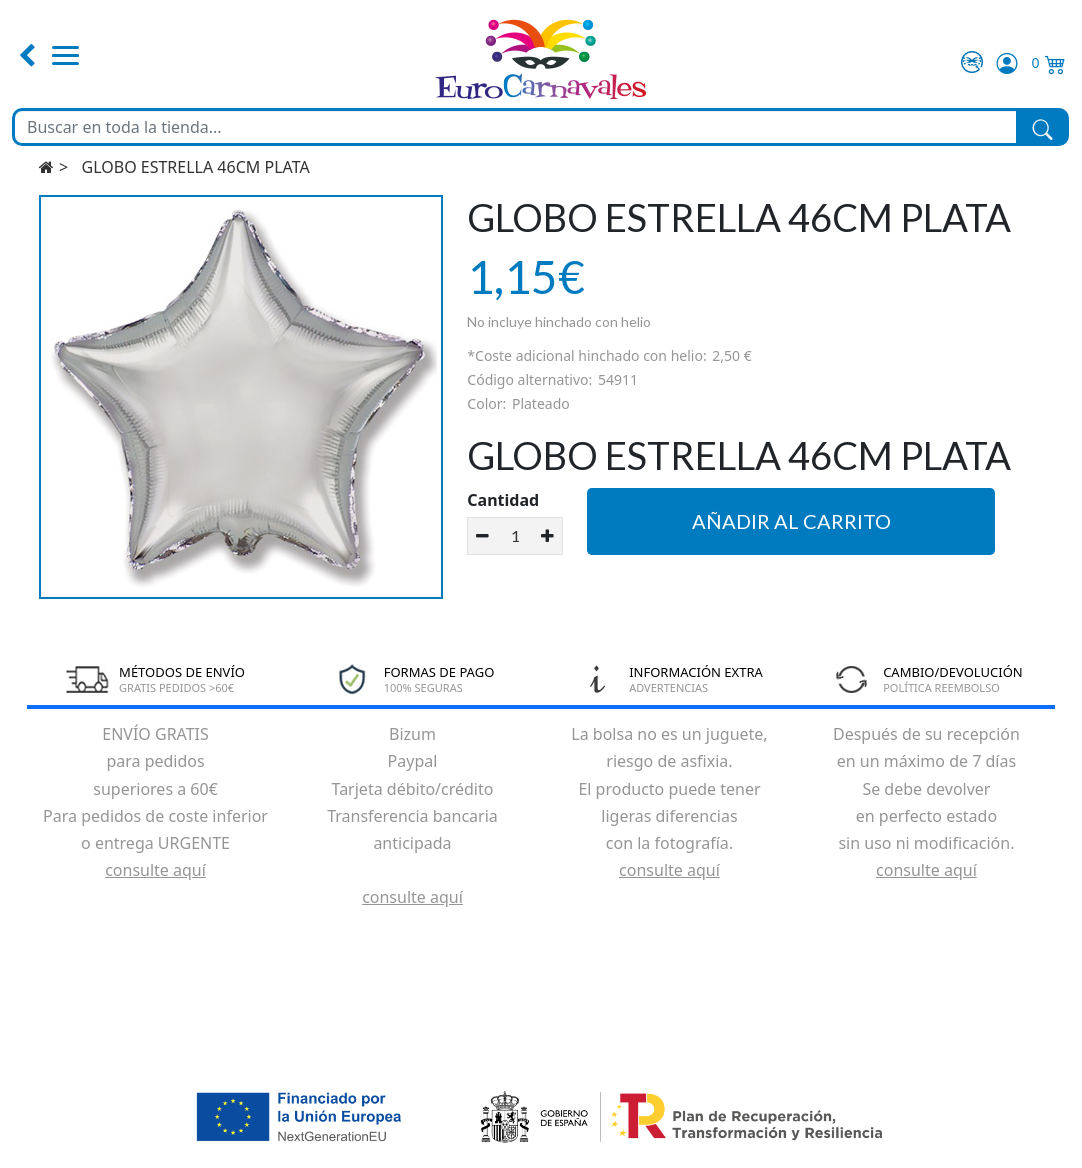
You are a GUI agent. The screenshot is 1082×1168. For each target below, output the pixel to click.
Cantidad (503, 500)
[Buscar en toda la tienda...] (515, 127)
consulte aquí (155, 870)
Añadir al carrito (791, 521)
